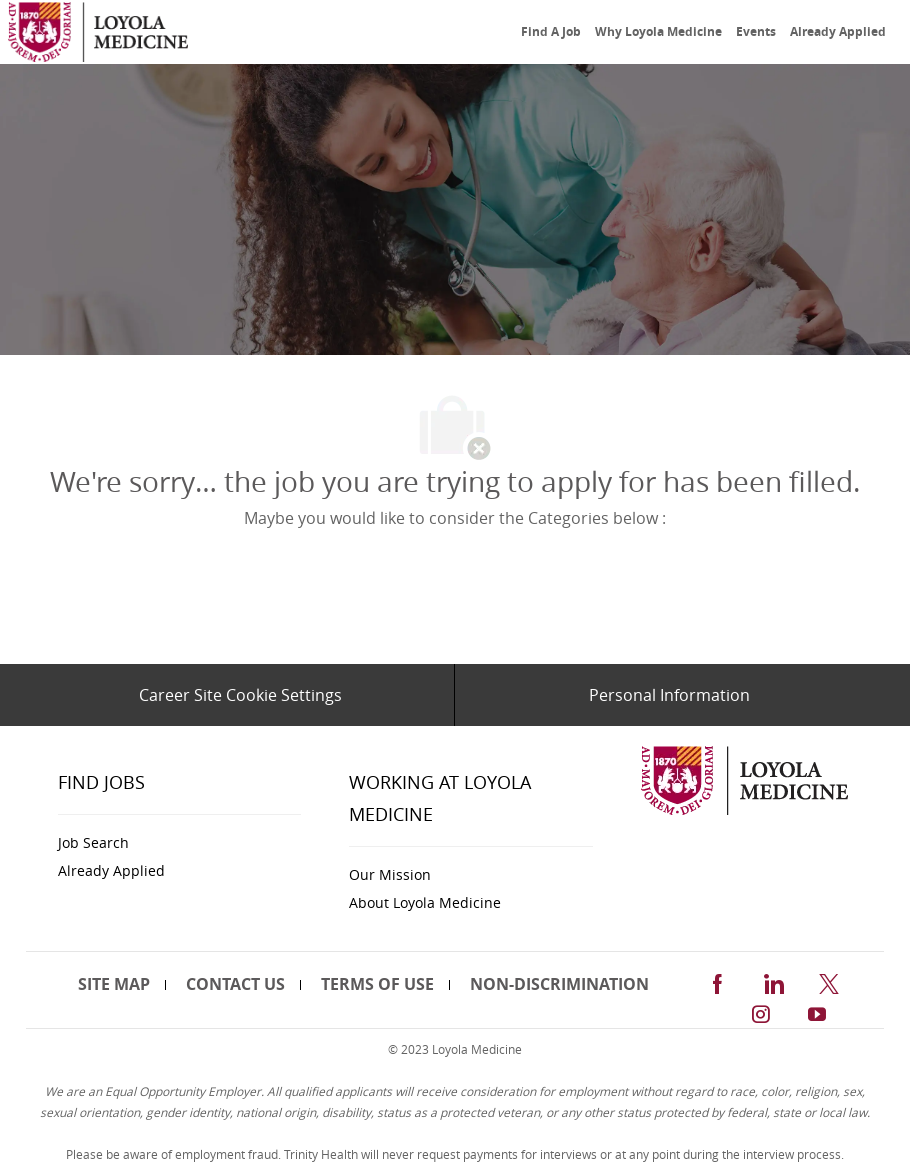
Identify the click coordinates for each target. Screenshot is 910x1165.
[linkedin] (773, 980)
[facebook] (717, 980)
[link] (98, 32)
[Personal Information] (669, 695)
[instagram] (761, 1011)
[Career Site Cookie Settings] (240, 695)
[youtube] (817, 1011)
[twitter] (829, 980)
